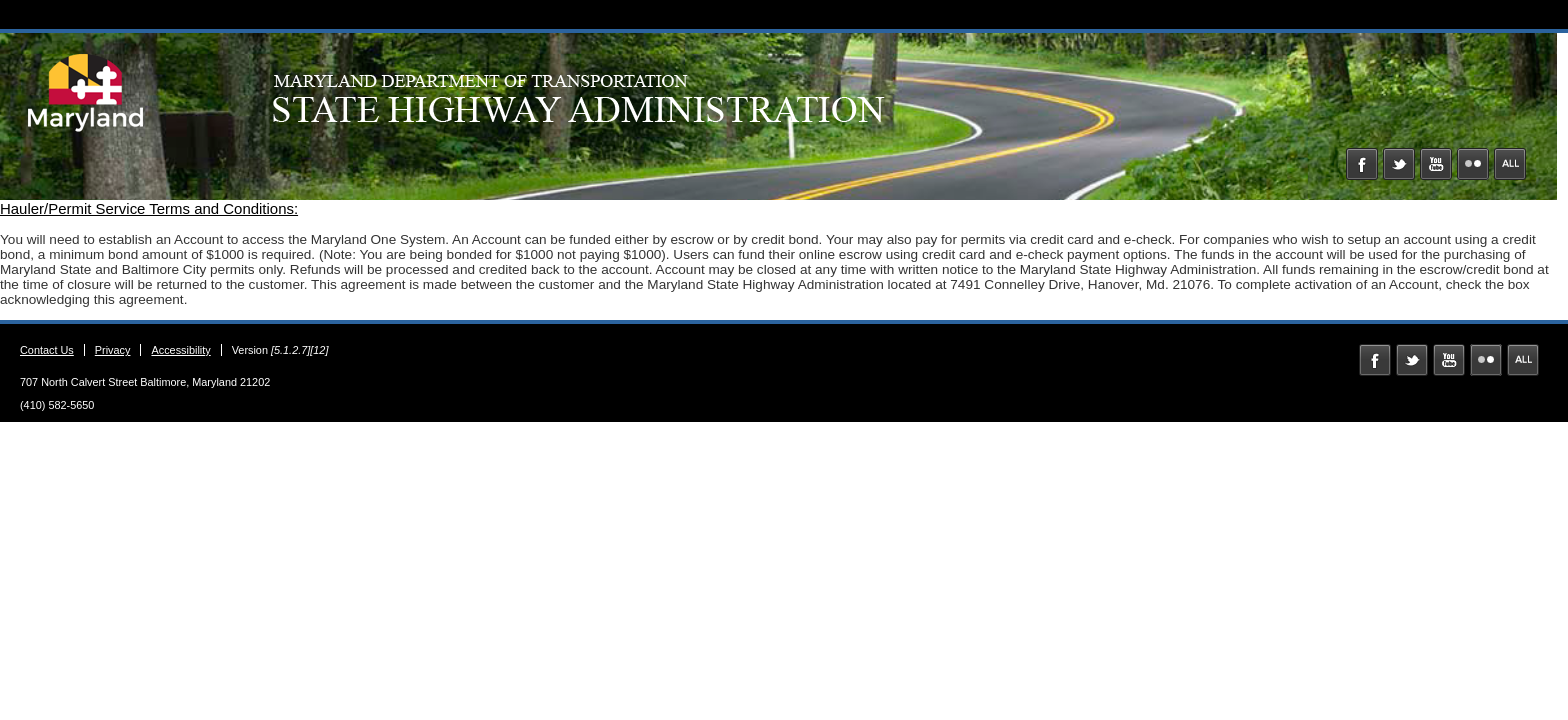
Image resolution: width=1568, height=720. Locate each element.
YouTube (1436, 164)
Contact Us (47, 350)
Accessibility (180, 350)
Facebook (1362, 164)
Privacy (113, 350)
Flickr (1473, 164)
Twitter (1399, 164)
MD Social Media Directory (1510, 164)
